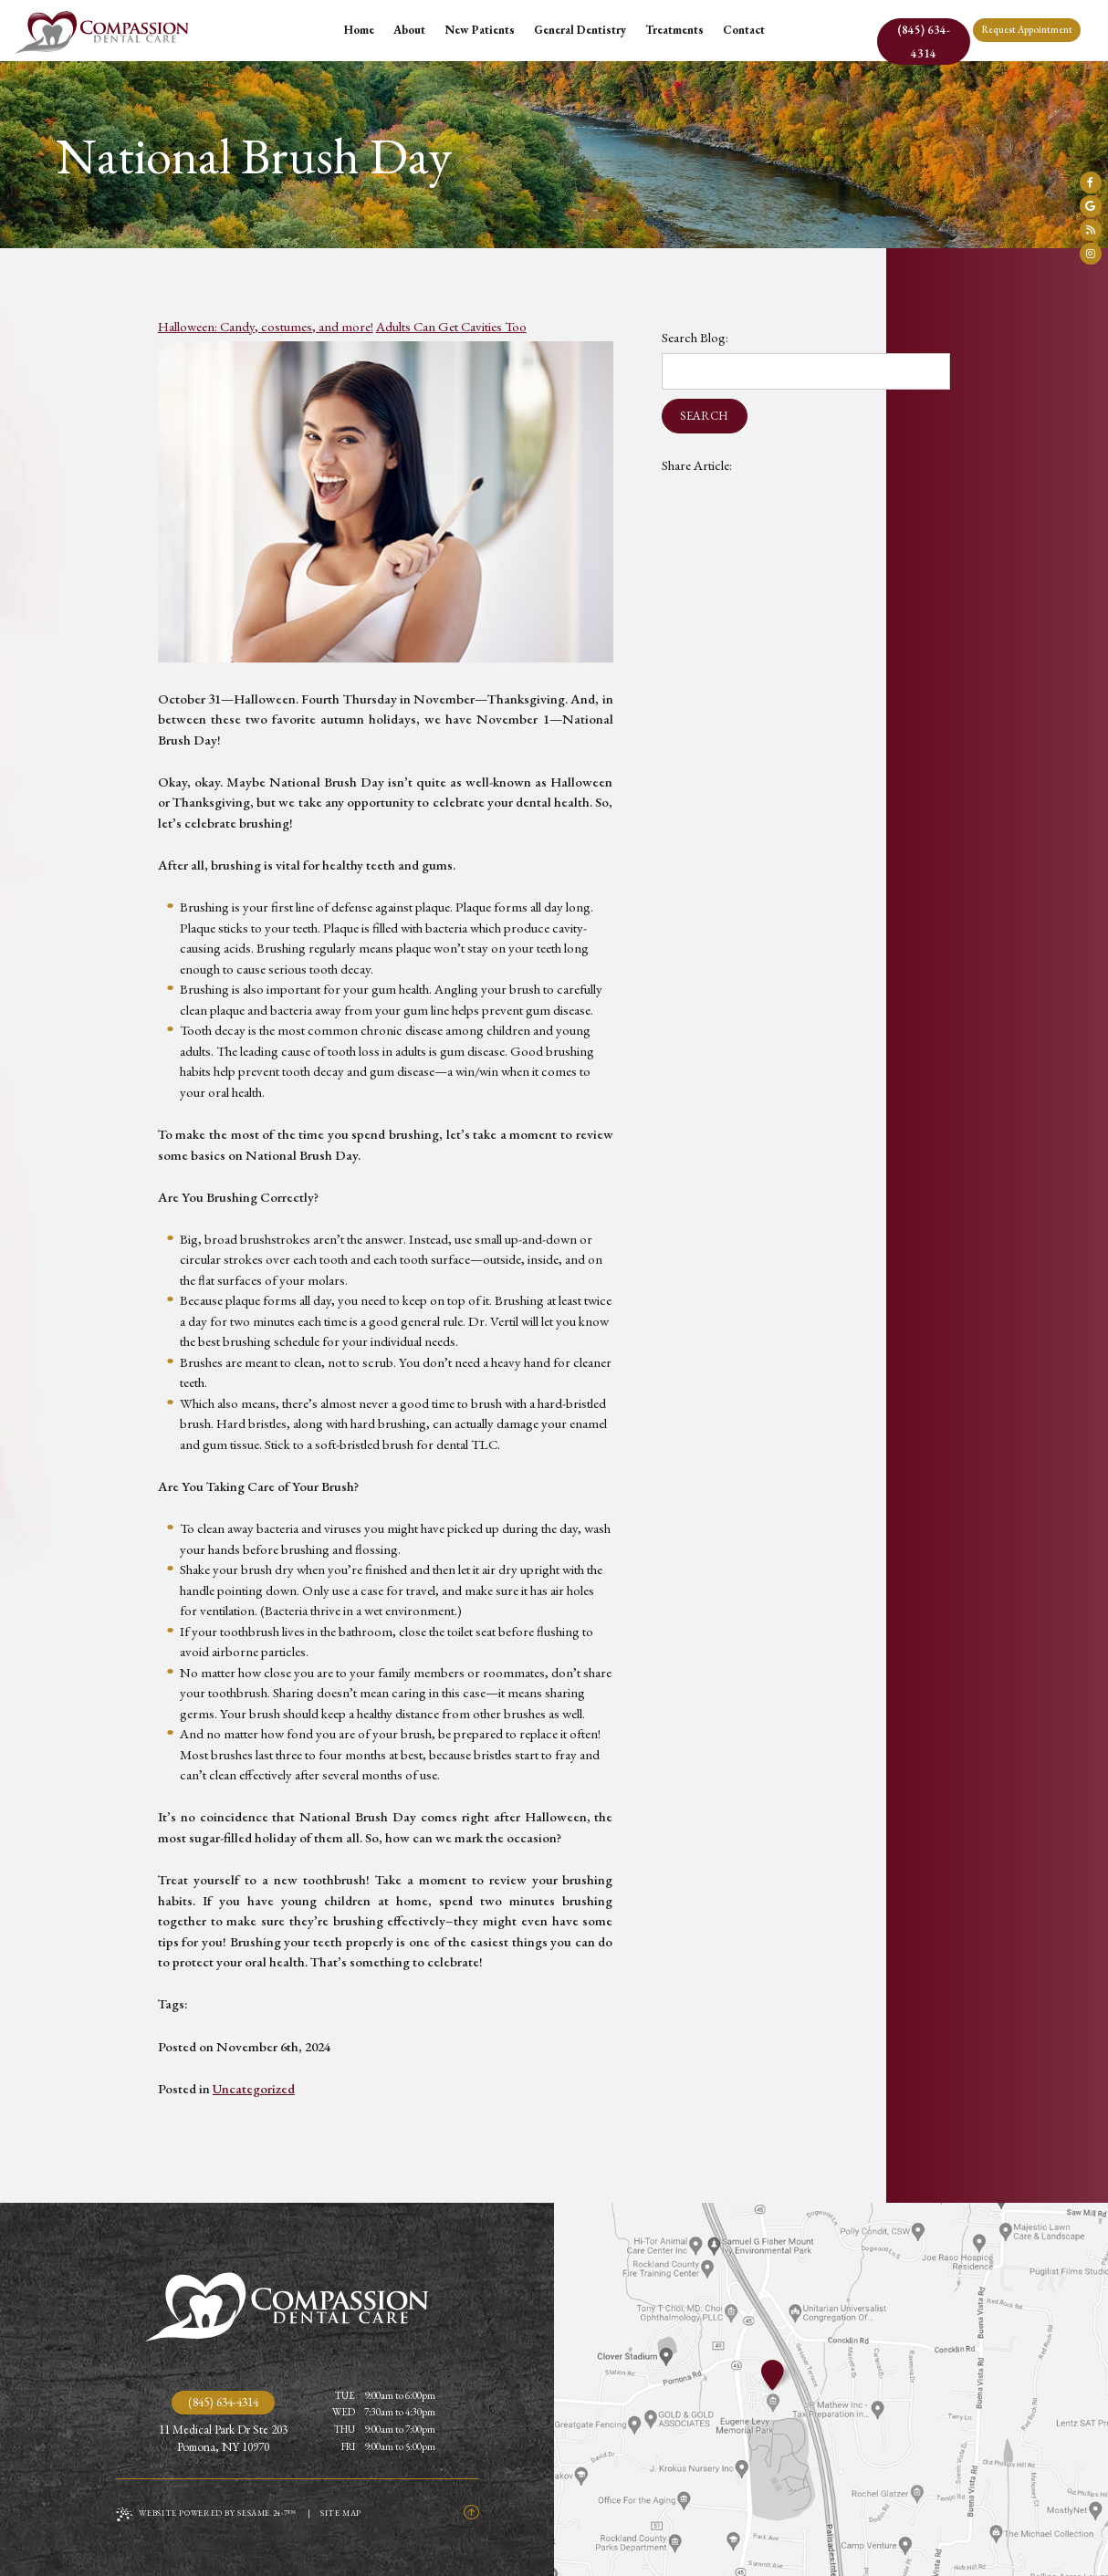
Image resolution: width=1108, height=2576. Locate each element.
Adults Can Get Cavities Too (451, 326)
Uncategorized (254, 2088)
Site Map (340, 2513)
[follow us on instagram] (1091, 254)
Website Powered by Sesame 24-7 (207, 2514)
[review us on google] (1091, 206)
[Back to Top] (471, 2513)
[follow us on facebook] (1091, 182)
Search (704, 415)
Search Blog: (695, 337)
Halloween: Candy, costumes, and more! (265, 326)
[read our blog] (1091, 230)
